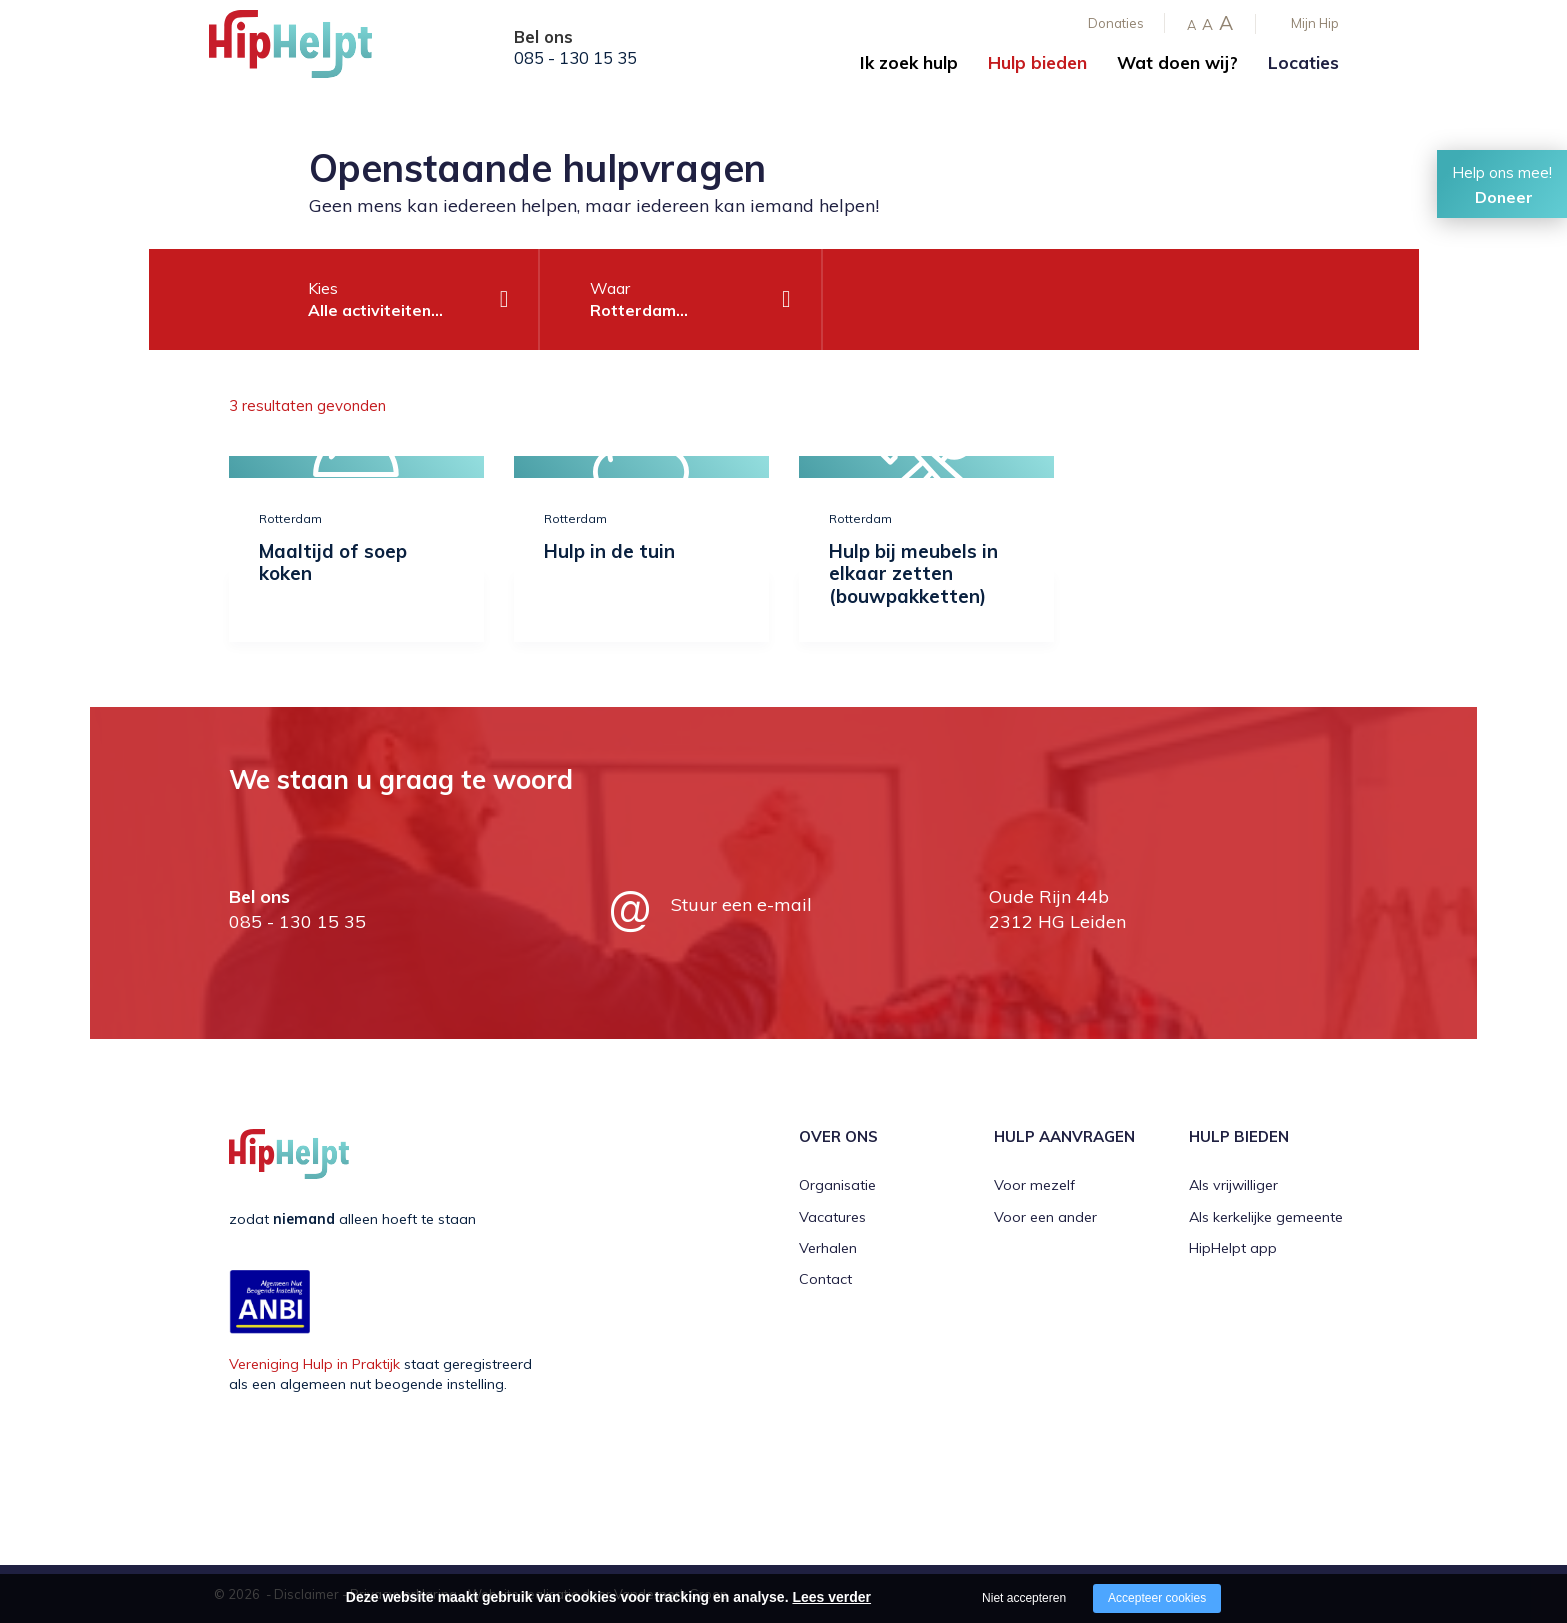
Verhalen (828, 1248)
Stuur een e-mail (741, 904)
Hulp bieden (1037, 62)
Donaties (1116, 23)
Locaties (1303, 62)
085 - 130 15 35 (575, 58)
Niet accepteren (1024, 1598)
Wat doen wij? (1177, 62)
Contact (825, 1279)
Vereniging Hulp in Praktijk (314, 1364)
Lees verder (831, 1597)
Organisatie (837, 1185)
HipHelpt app (1233, 1248)
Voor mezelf (1034, 1185)
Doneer (1504, 197)
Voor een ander (1045, 1217)
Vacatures (832, 1217)
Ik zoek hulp (909, 62)
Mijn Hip (1315, 23)
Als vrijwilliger (1233, 1185)
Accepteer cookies (1157, 1598)
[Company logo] (309, 50)
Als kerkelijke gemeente (1266, 1217)
